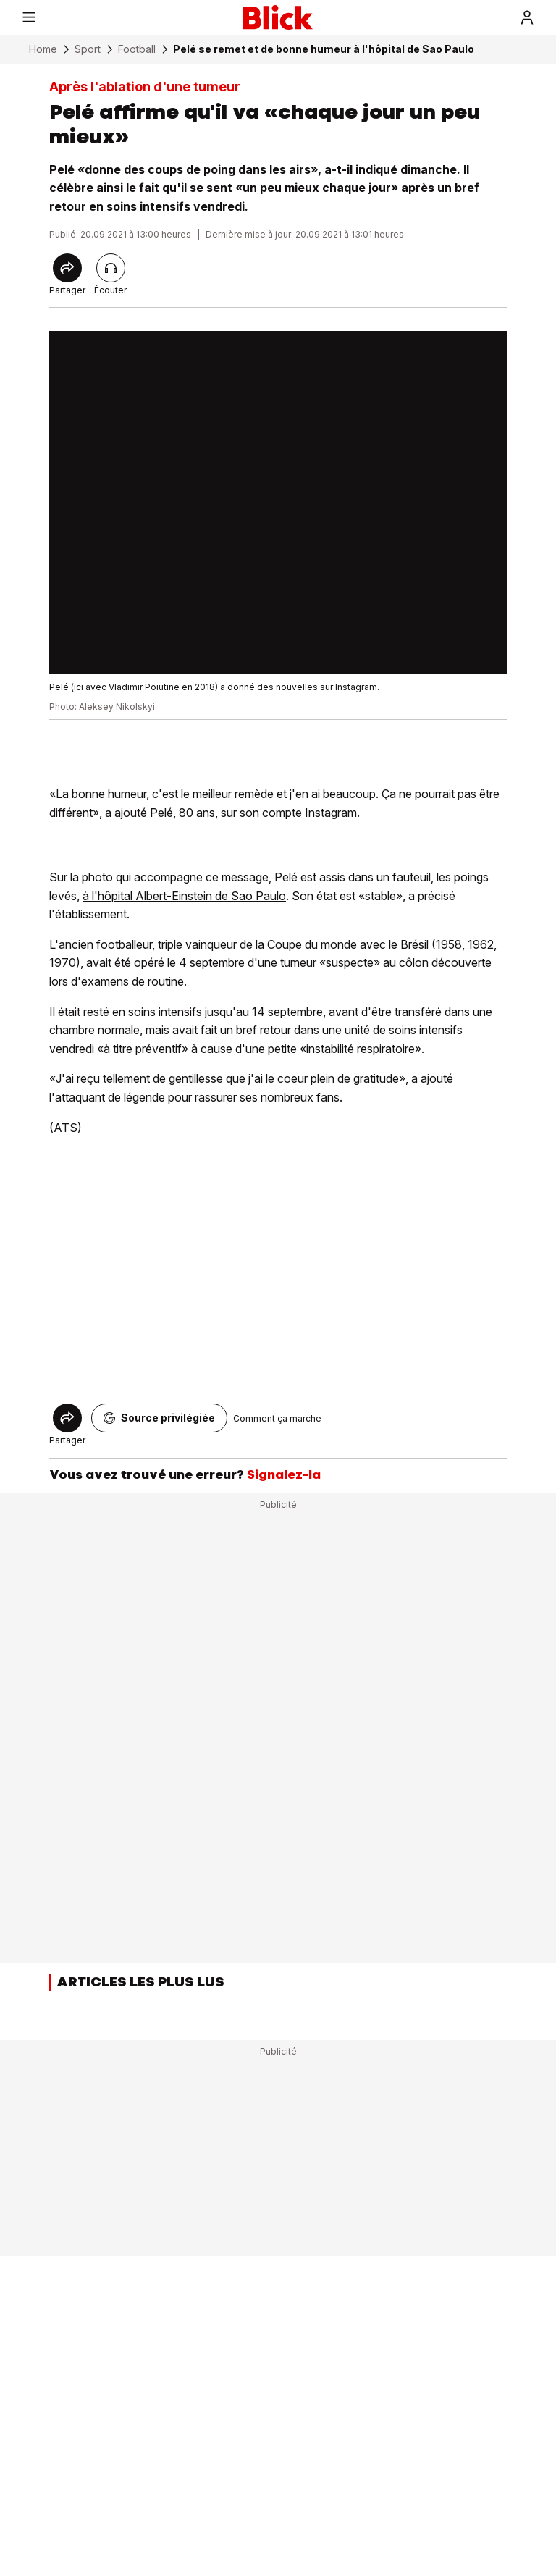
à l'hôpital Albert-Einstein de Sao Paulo (184, 896)
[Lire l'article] (110, 267)
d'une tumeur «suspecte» (315, 962)
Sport (88, 49)
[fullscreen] (278, 502)
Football (137, 49)
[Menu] (29, 17)
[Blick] (278, 17)
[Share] (67, 267)
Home (43, 49)
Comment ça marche (277, 1418)
